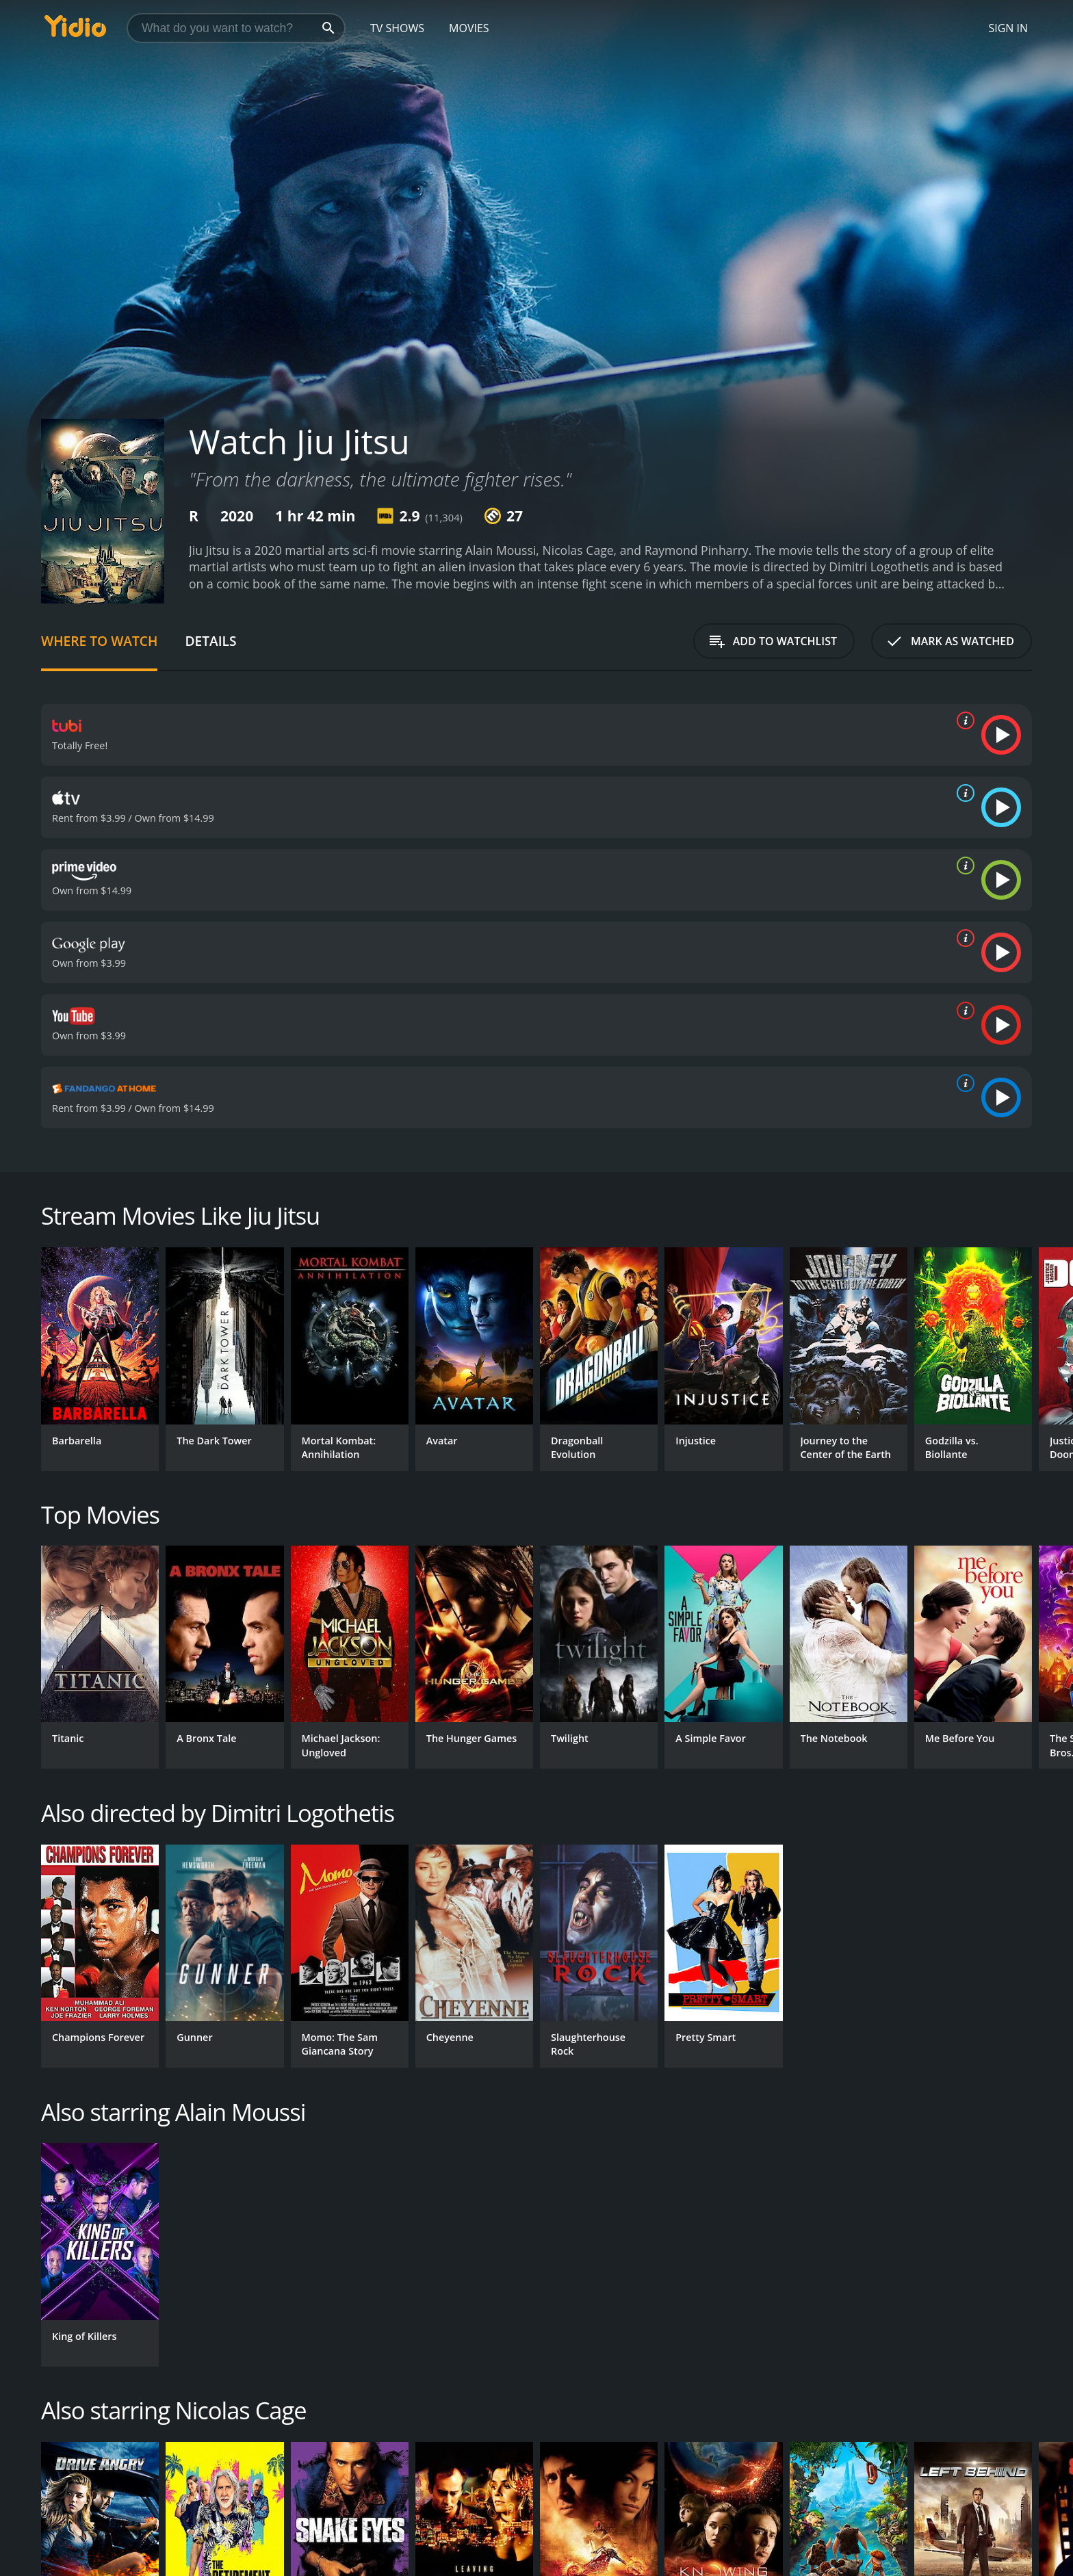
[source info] (962, 720)
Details (210, 641)
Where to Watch (99, 641)
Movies (469, 28)
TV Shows (397, 28)
